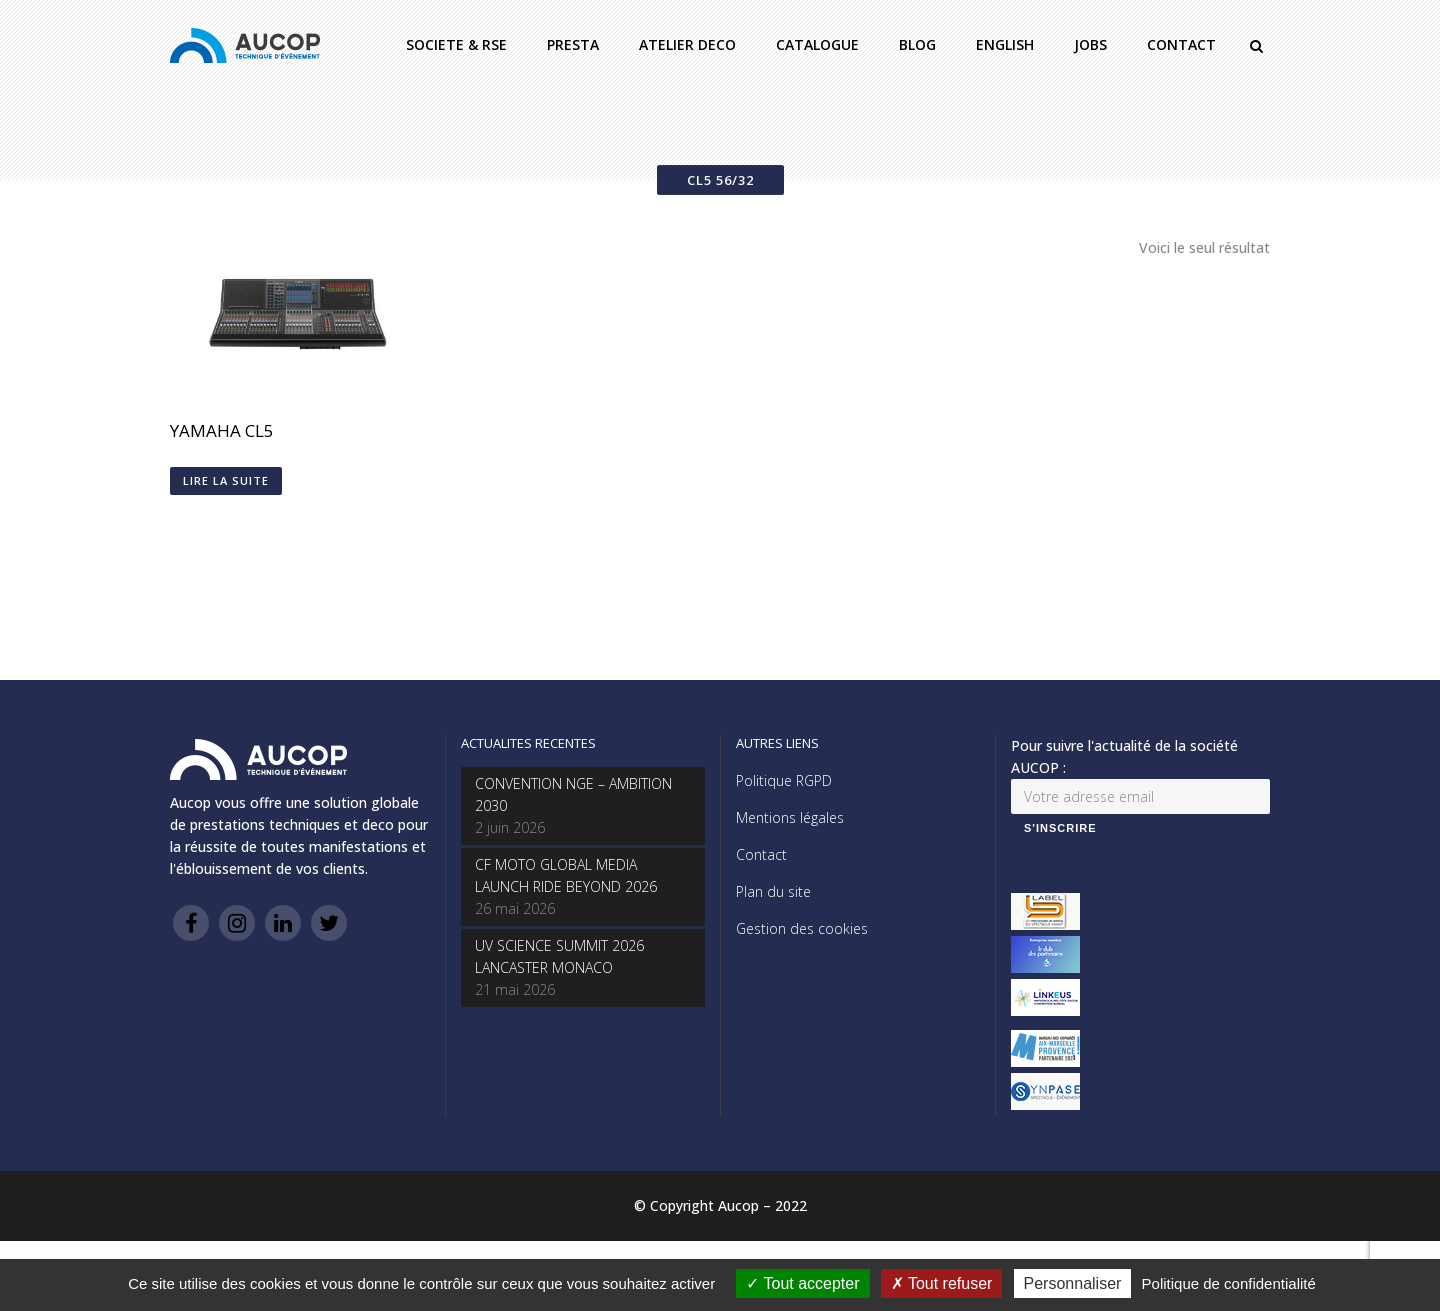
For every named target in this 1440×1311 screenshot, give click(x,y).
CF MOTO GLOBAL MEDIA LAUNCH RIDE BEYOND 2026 (566, 875)
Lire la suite (226, 480)
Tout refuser (942, 1283)
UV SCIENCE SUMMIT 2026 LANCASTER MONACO (559, 956)
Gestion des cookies (802, 928)
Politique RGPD (784, 780)
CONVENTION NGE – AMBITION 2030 (573, 794)
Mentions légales (790, 817)
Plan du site (773, 891)
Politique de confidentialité (1229, 1283)
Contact (761, 854)
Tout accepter (802, 1283)
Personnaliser (1073, 1283)
